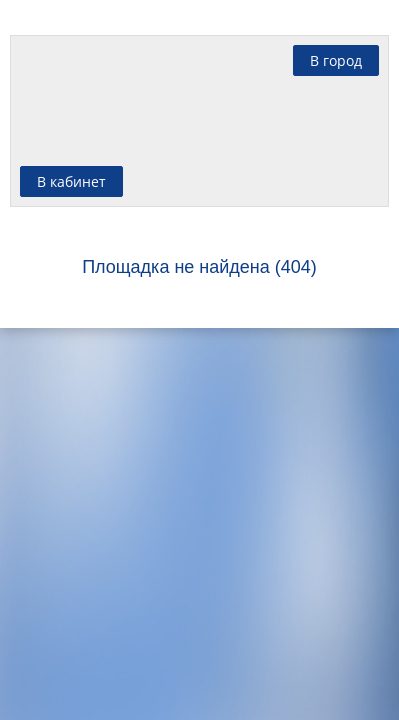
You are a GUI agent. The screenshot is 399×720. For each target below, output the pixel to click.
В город (336, 60)
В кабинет (71, 181)
